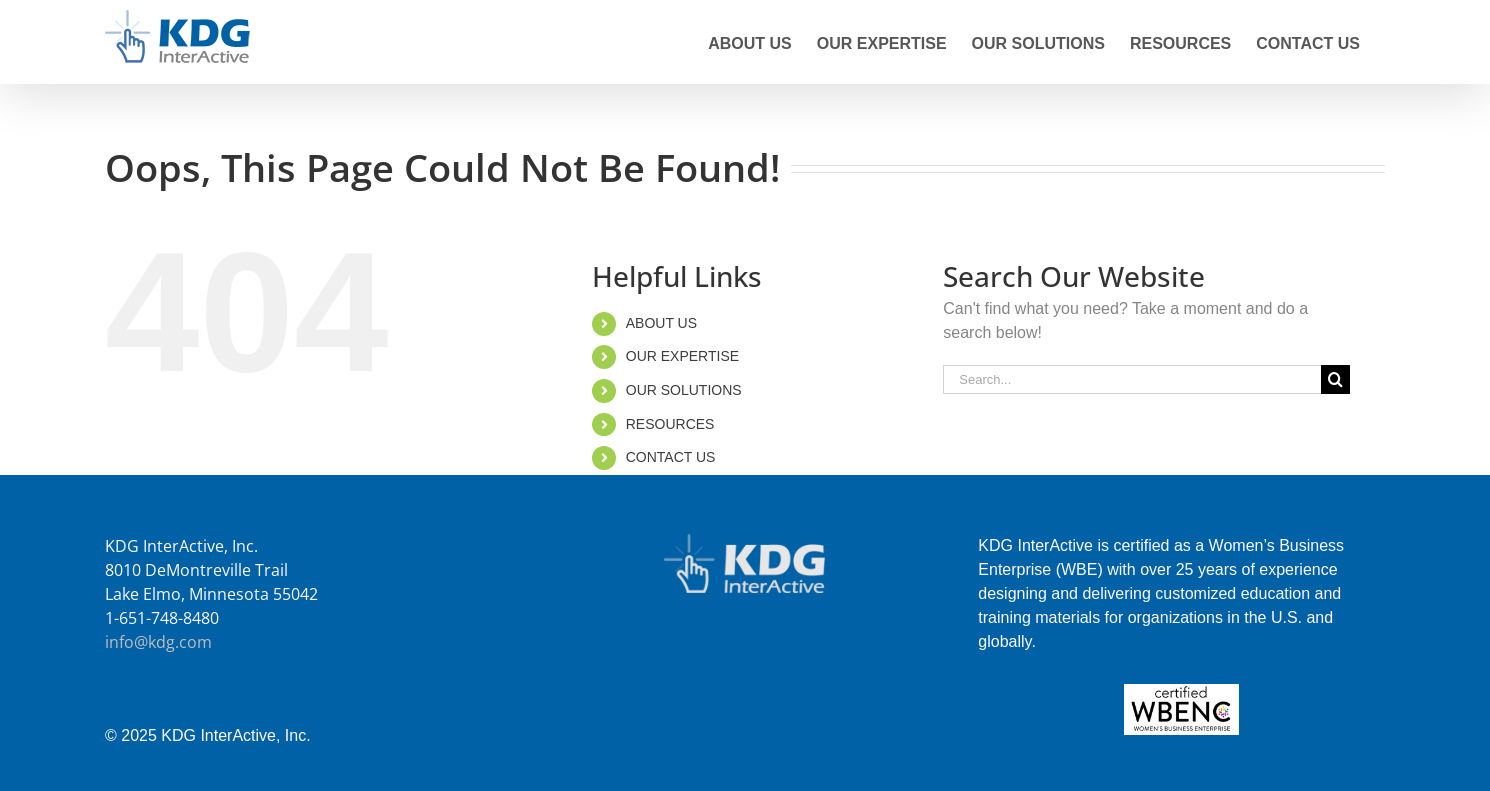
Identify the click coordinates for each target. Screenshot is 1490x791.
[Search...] (1132, 379)
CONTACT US (671, 457)
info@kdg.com (158, 642)
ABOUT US (661, 323)
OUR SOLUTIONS (684, 390)
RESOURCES (670, 424)
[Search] (1335, 379)
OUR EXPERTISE (682, 356)
